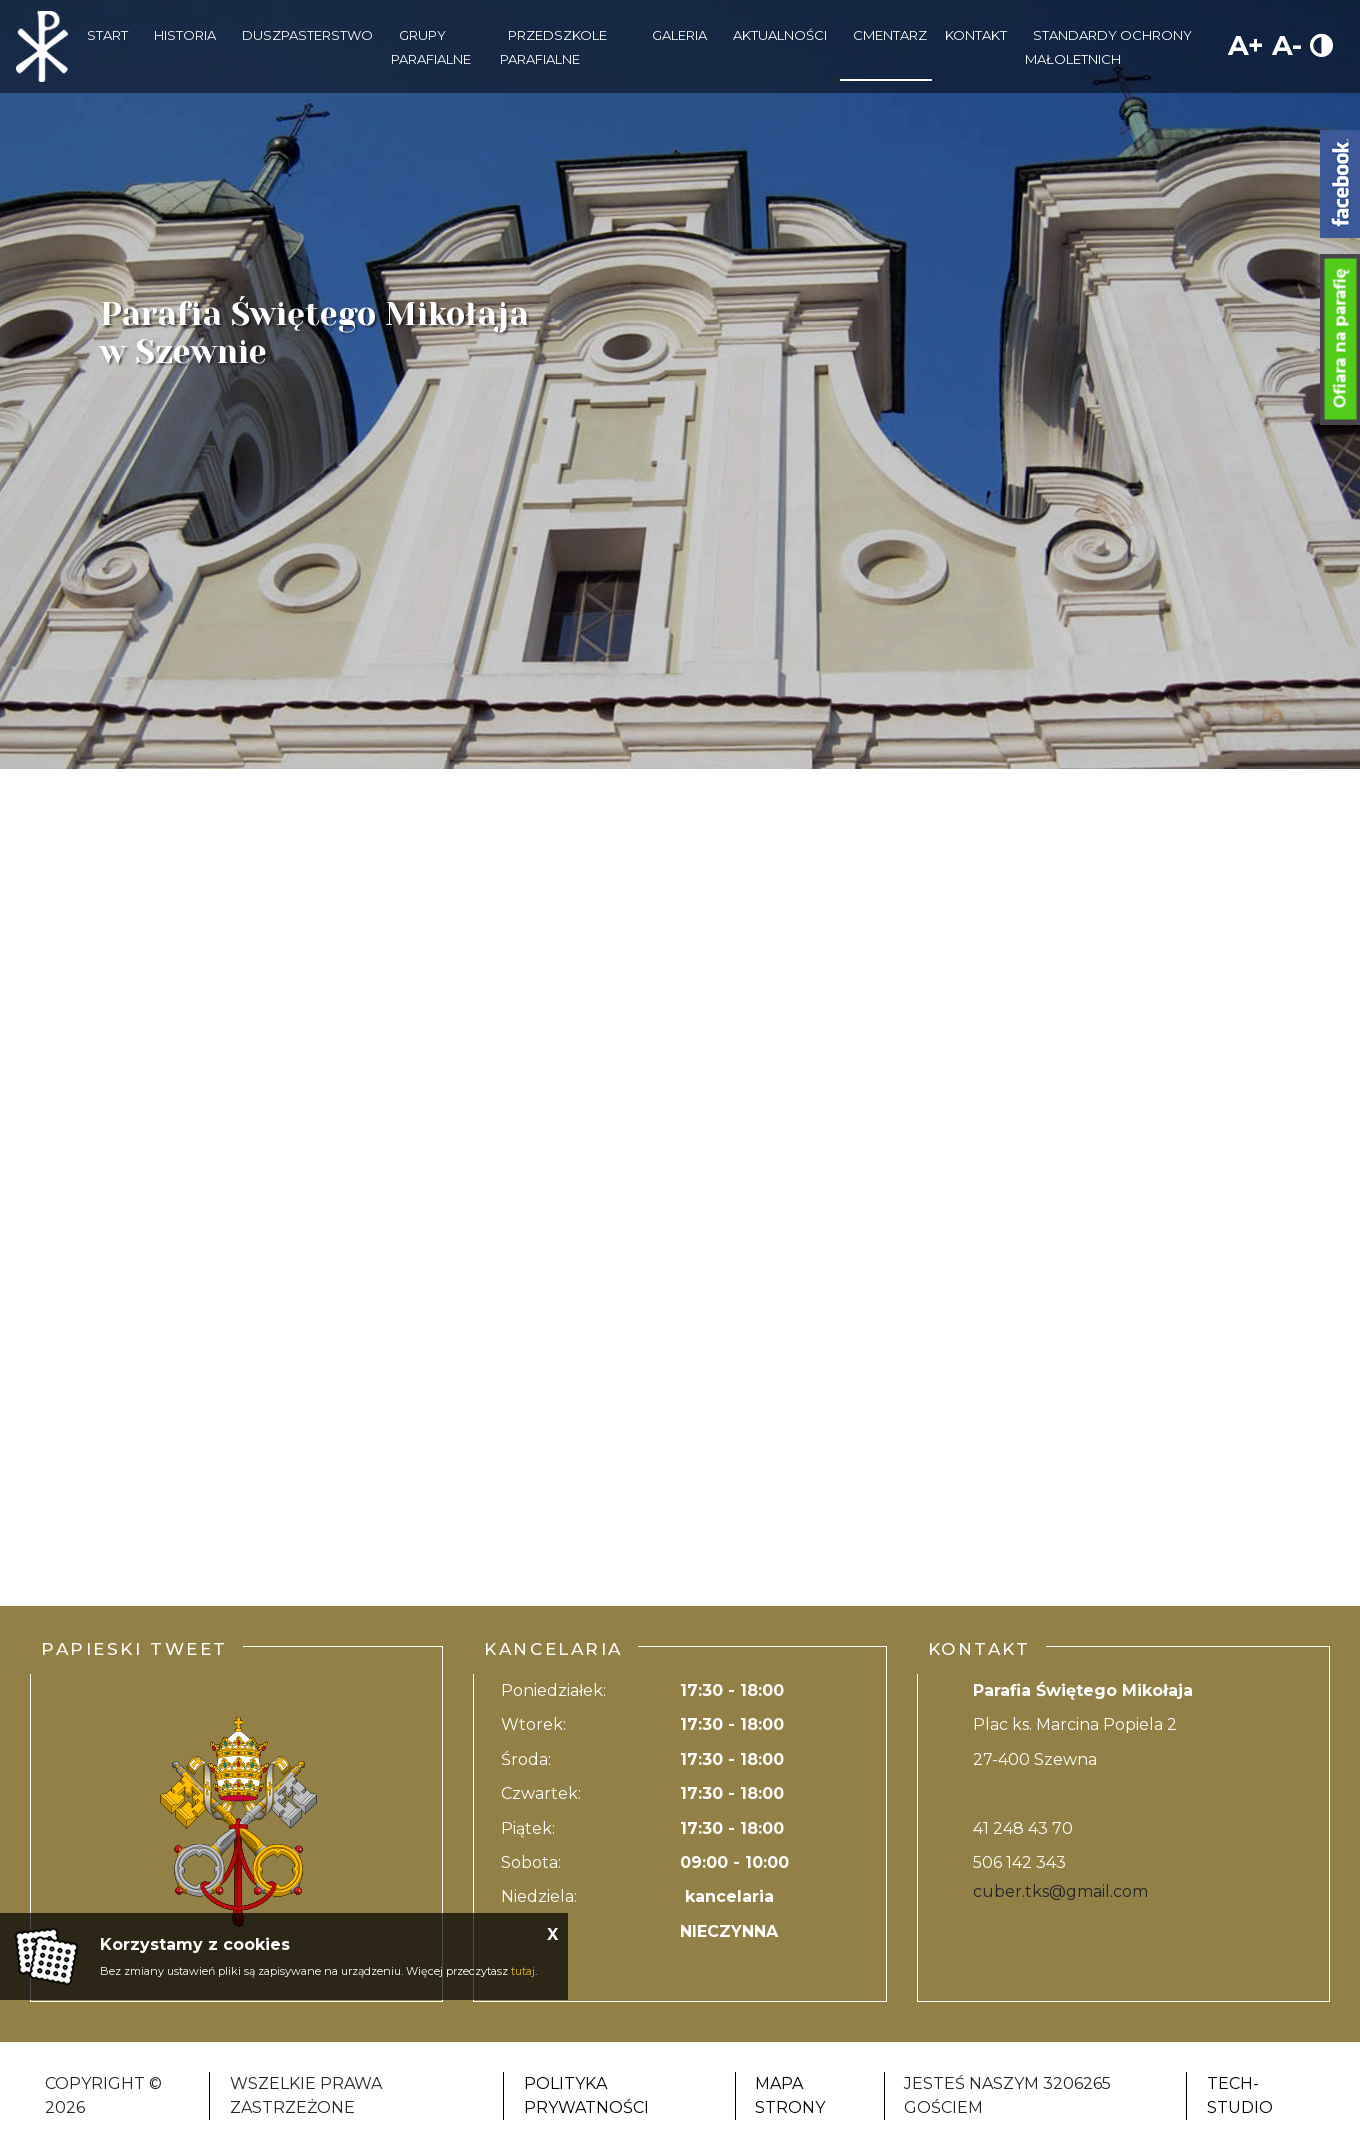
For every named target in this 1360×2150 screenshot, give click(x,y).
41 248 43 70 (1023, 1828)
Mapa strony (790, 2095)
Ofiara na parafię (1340, 339)
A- (1287, 45)
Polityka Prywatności (586, 2095)
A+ (1246, 45)
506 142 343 (1019, 1862)
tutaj (523, 1971)
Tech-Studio (1240, 2095)
